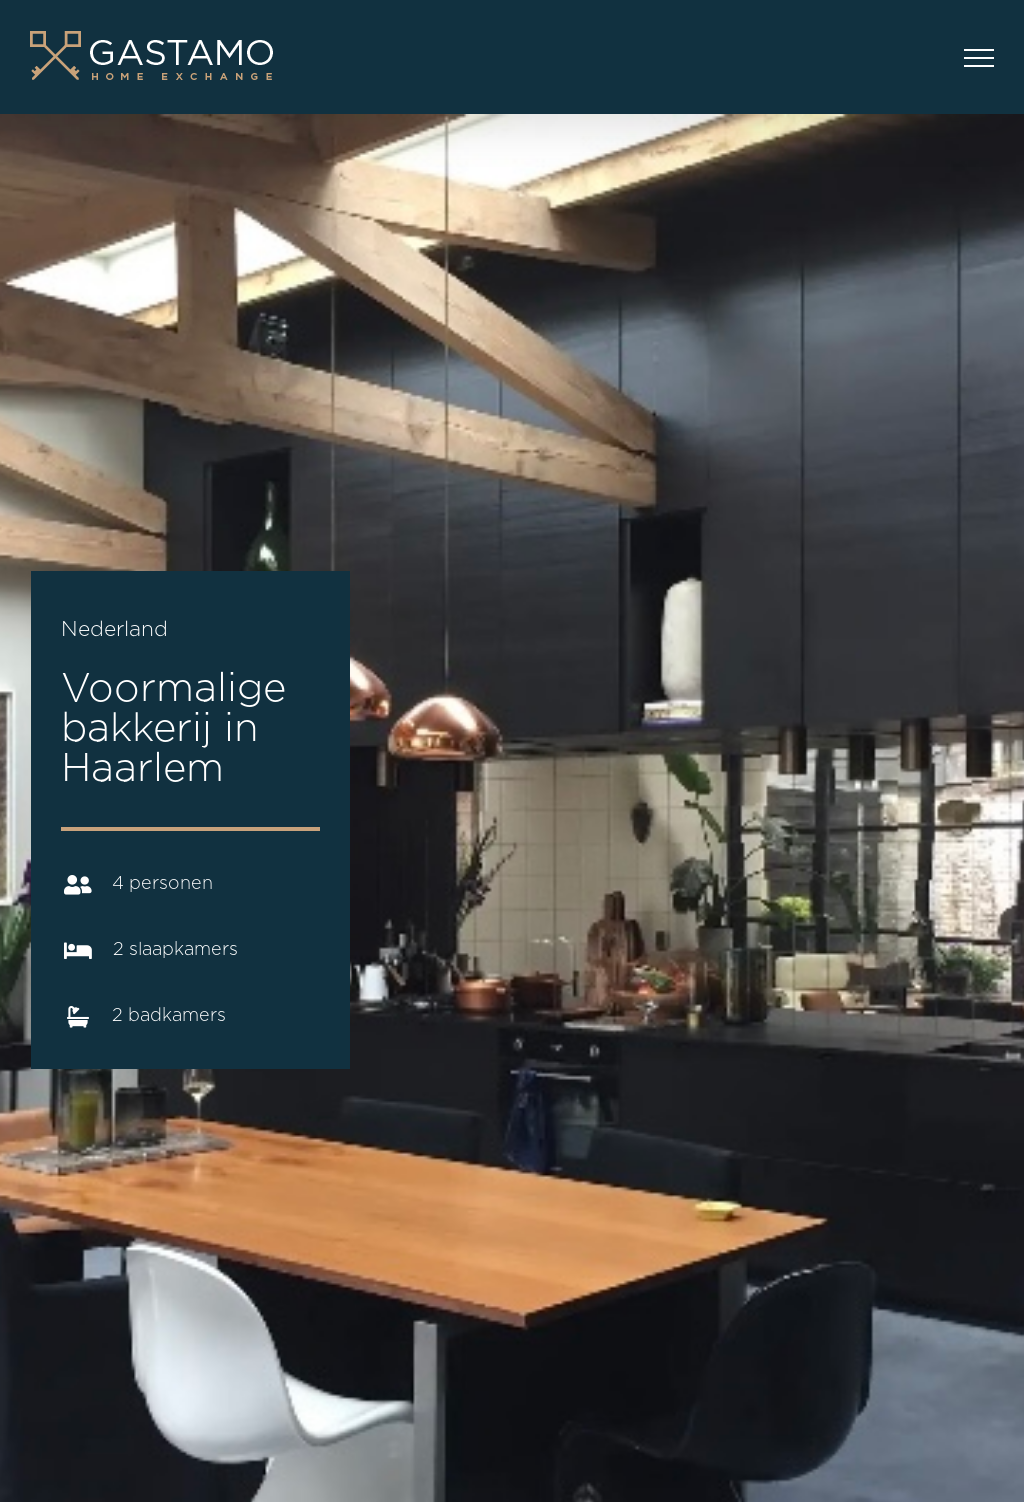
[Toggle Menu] (979, 58)
